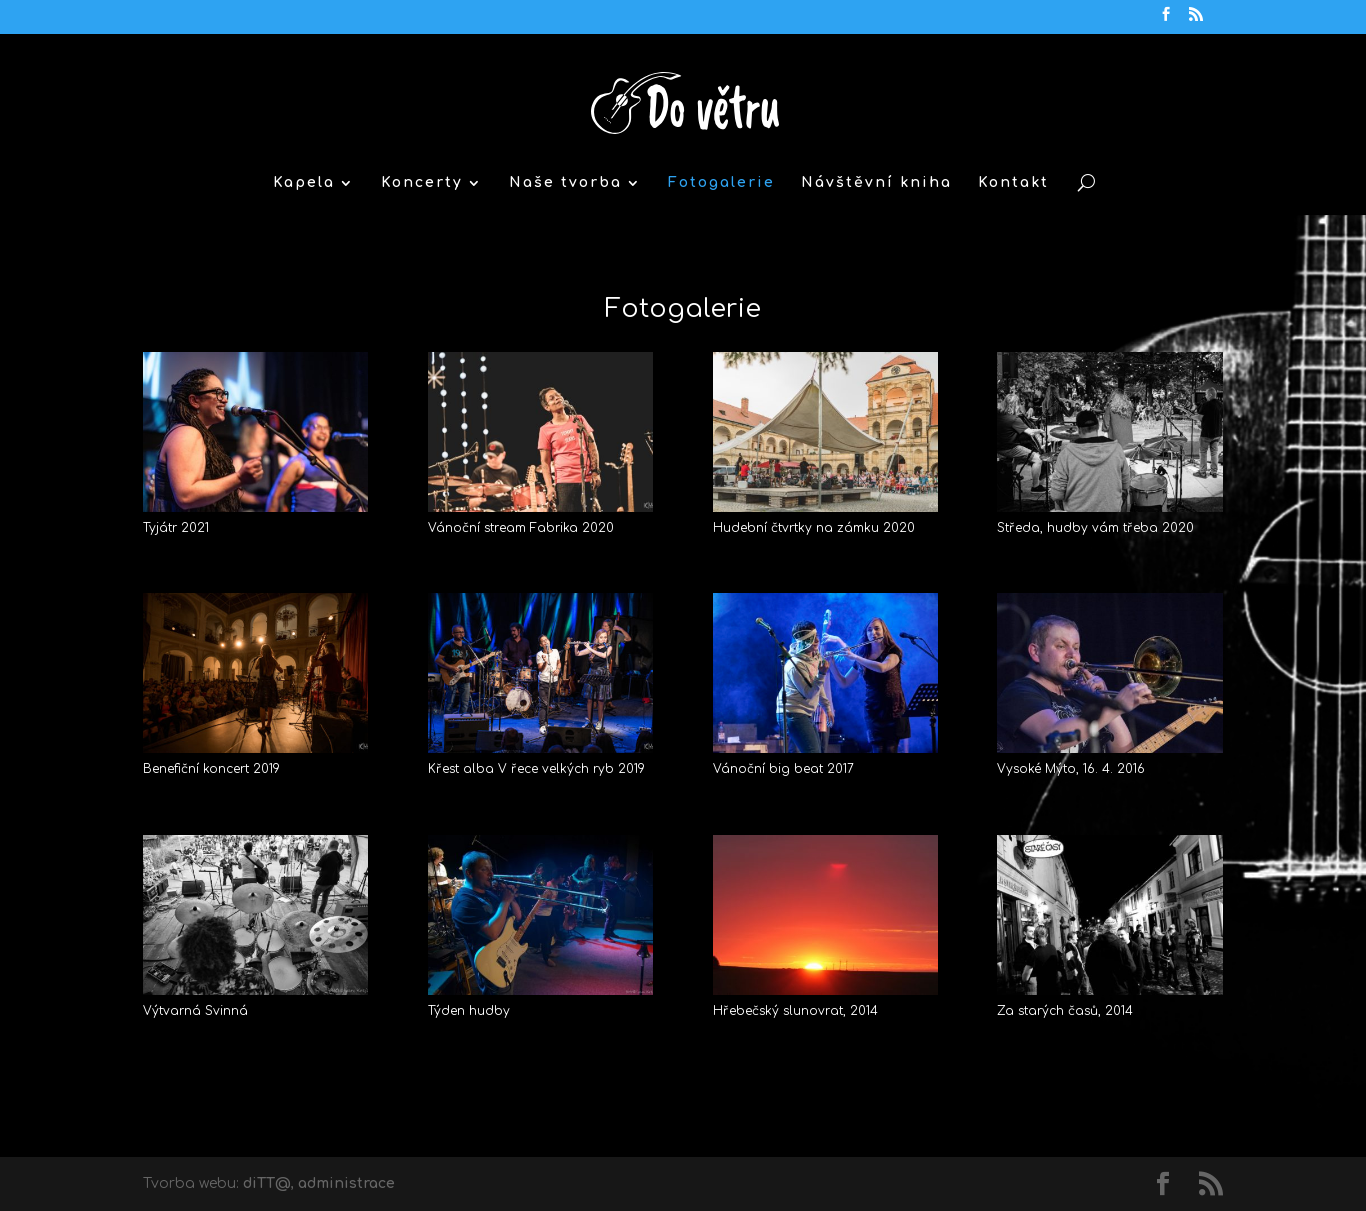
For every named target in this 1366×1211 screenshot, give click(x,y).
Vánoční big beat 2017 (783, 769)
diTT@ (267, 1183)
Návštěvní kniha (876, 183)
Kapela (304, 183)
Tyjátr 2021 (176, 528)
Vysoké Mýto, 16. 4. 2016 (1071, 769)
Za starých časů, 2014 (1065, 1011)
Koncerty (422, 183)
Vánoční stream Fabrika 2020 (521, 528)
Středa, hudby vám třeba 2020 (1095, 528)
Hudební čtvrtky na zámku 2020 (814, 528)
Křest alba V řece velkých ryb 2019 (536, 769)
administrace (346, 1183)
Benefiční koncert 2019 (211, 769)
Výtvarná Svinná (195, 1011)
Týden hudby (469, 1011)
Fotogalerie (721, 183)
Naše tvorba (565, 183)
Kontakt (1013, 183)
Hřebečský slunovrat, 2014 (795, 1011)
